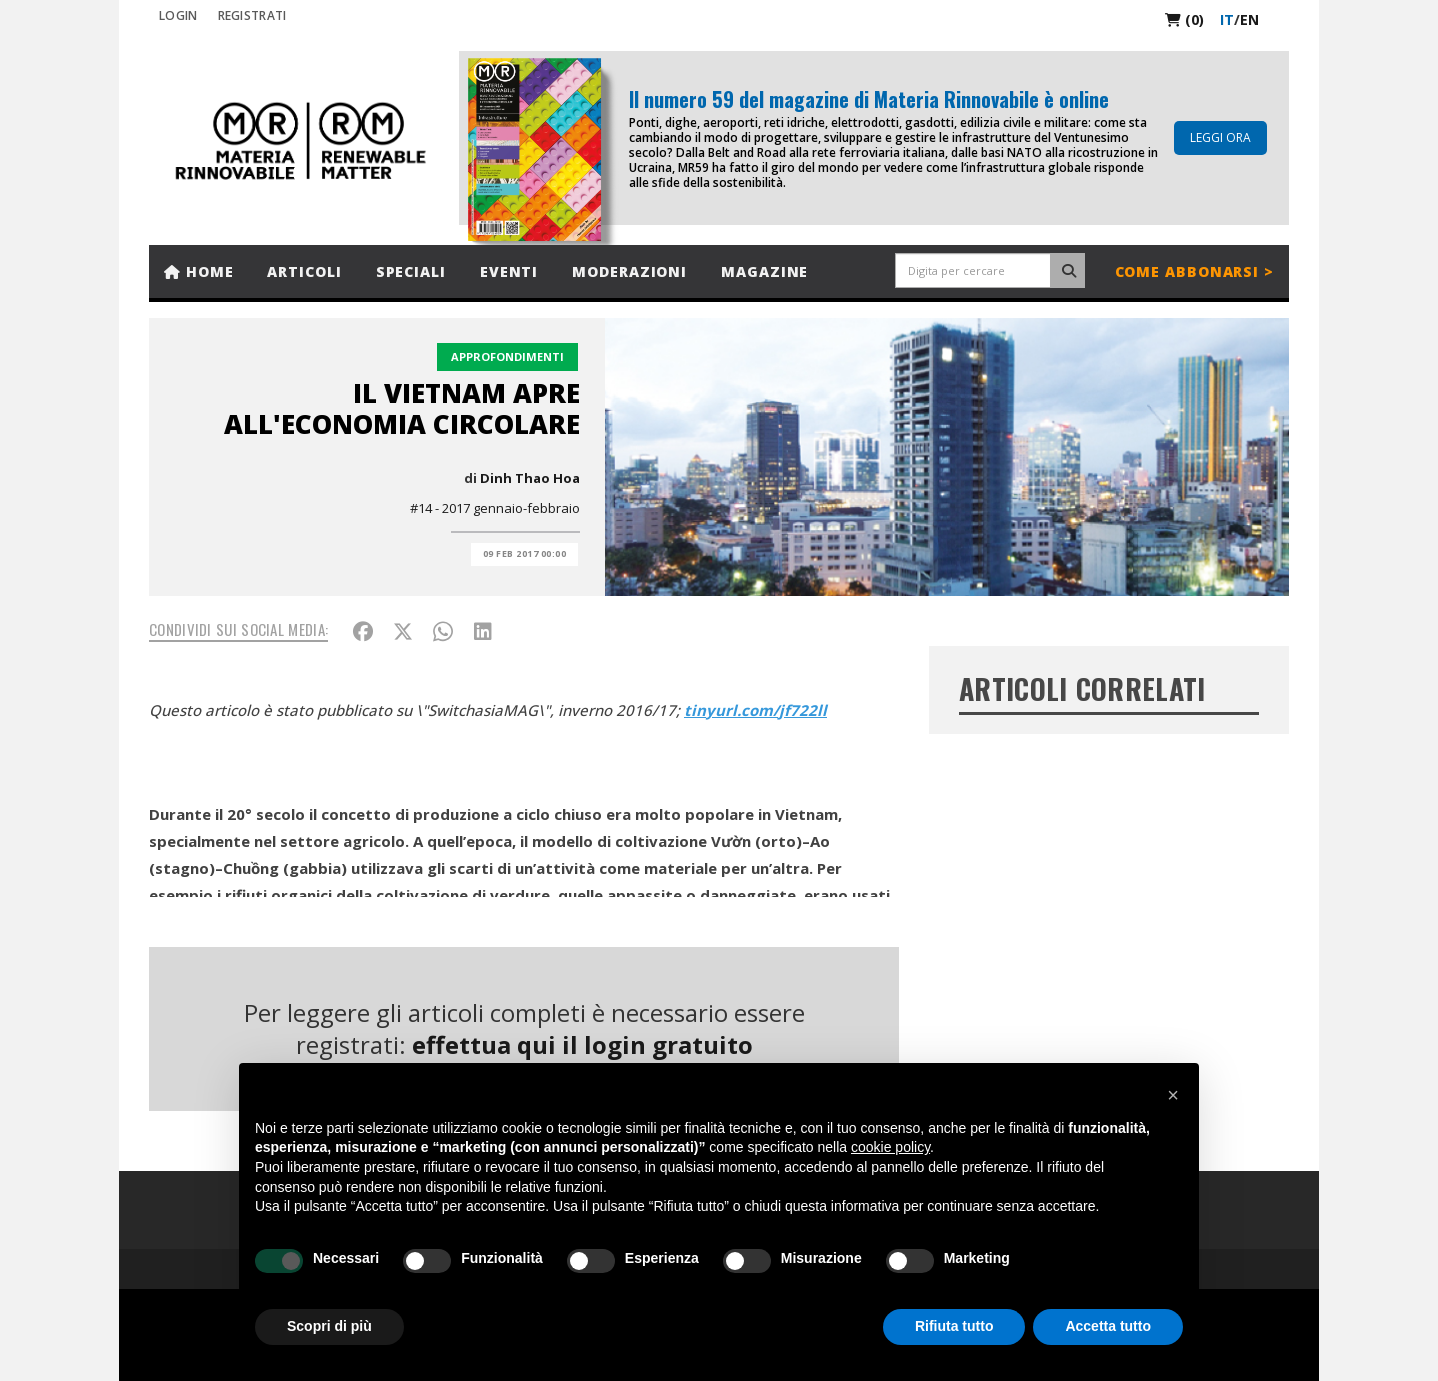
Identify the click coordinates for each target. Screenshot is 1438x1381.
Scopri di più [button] (329, 1326)
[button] (1173, 1095)
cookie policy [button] (890, 1147)
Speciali (411, 271)
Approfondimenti (507, 356)
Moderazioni (629, 271)
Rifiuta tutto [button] (954, 1326)
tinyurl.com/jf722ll (755, 710)
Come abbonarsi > (1194, 271)
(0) (1184, 19)
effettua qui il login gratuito (582, 1044)
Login (178, 15)
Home (198, 271)
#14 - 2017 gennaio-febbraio (495, 508)
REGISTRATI (252, 15)
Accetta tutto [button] (1108, 1326)
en (1249, 19)
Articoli (304, 271)
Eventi (509, 271)
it (1227, 19)
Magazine (764, 271)
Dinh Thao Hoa (530, 478)
